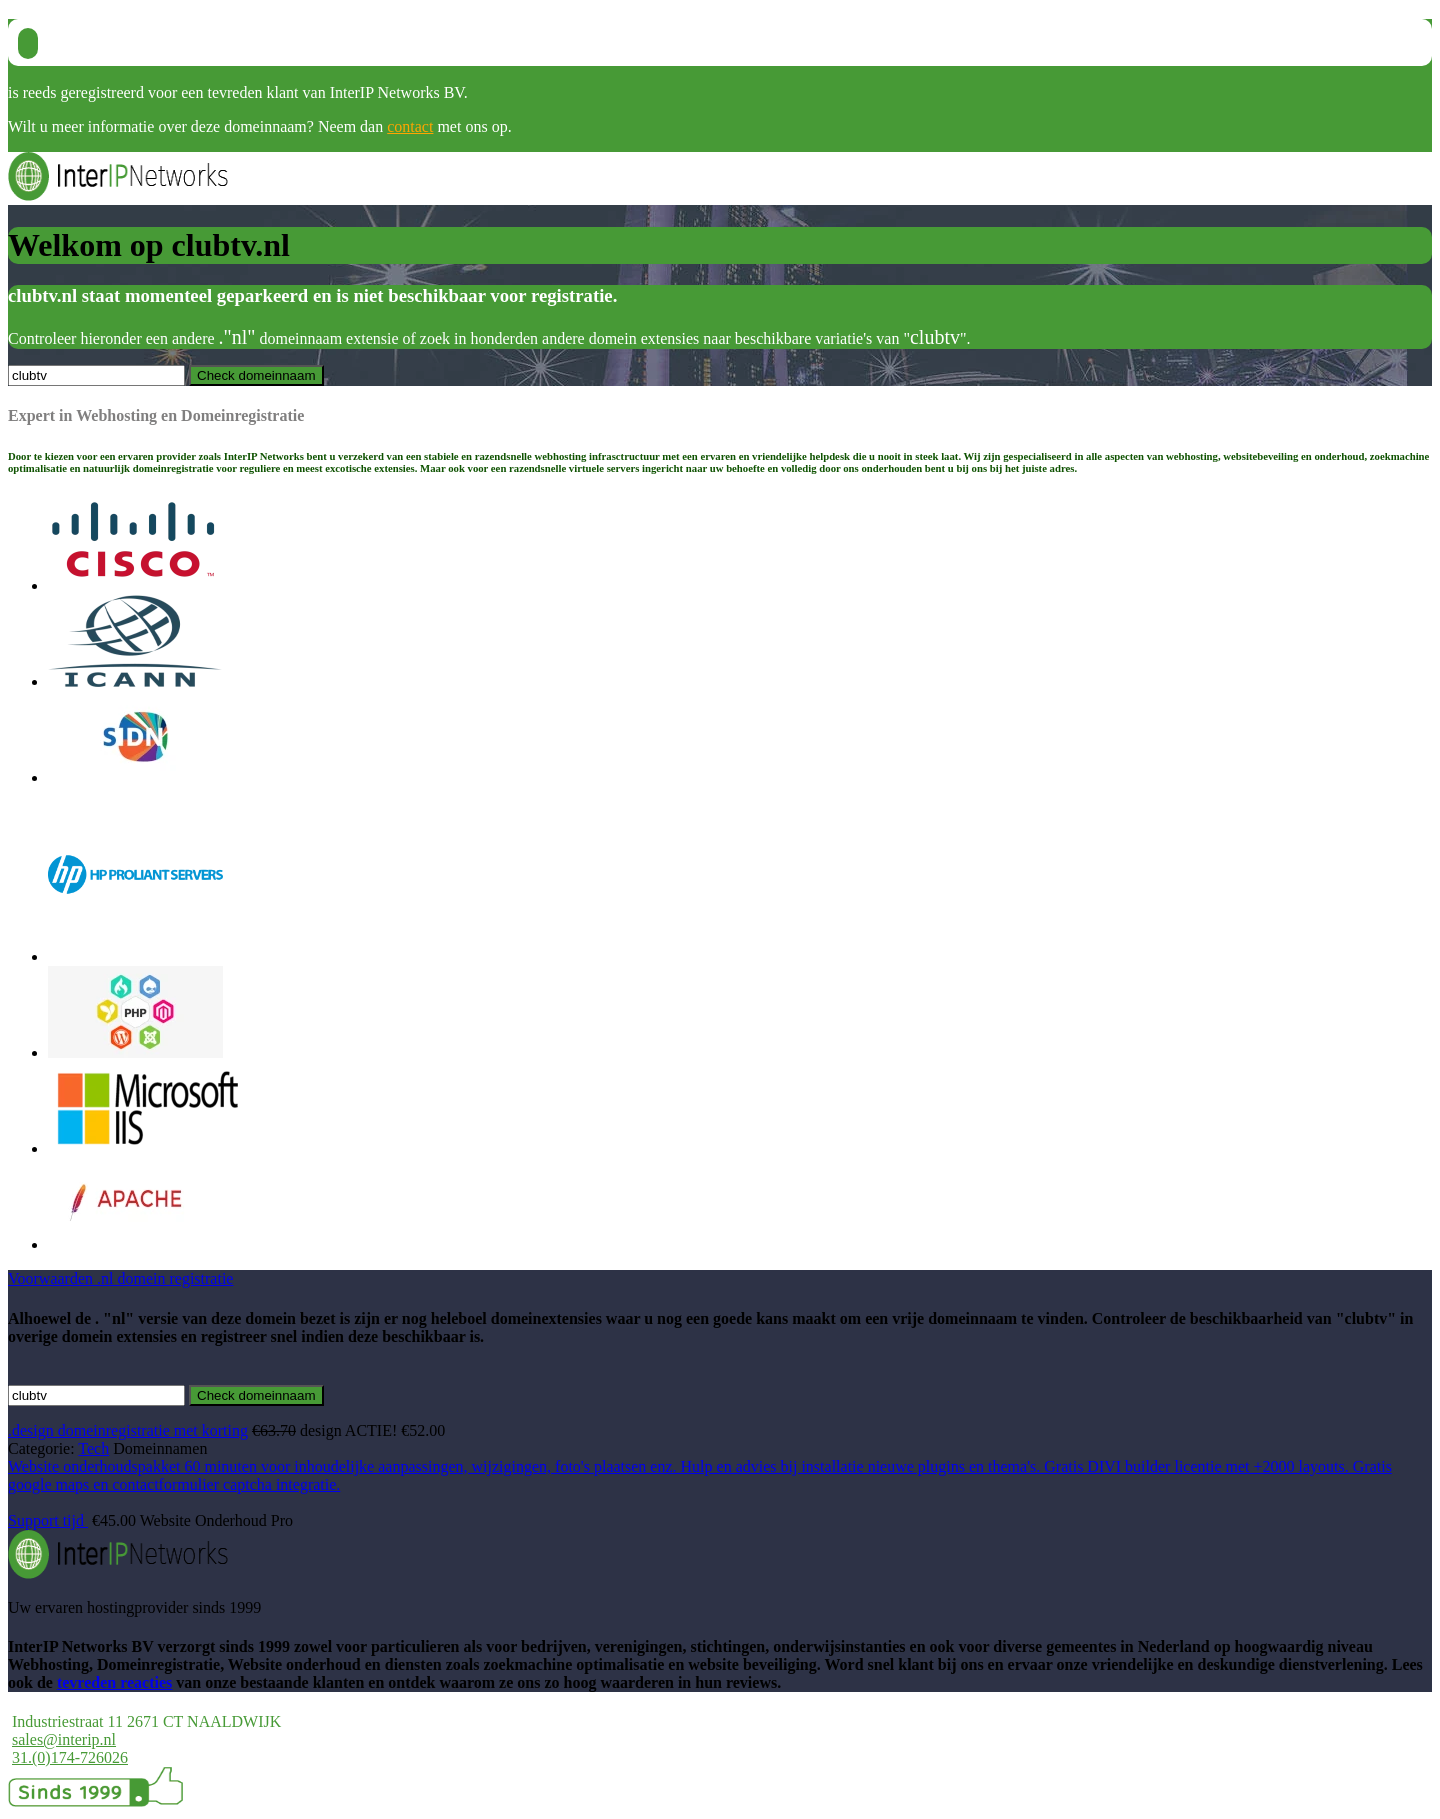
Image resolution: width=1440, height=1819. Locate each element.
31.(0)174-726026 (70, 1757)
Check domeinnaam (256, 1395)
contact (410, 126)
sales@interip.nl (64, 1739)
